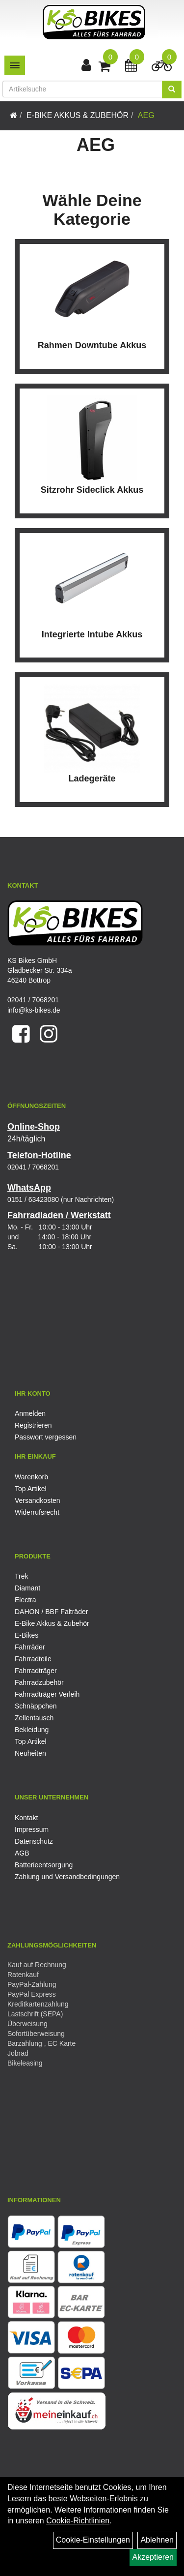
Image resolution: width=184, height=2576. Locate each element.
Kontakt (26, 1818)
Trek (21, 1576)
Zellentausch (34, 1718)
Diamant (27, 1588)
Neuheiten (30, 1753)
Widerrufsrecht (37, 1512)
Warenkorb (31, 1477)
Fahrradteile (33, 1659)
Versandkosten (37, 1500)
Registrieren (33, 1425)
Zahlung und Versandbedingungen (67, 1877)
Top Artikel (31, 1489)
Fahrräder (30, 1647)
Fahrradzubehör (39, 1682)
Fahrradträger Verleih (47, 1694)
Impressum (32, 1829)
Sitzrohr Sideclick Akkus (92, 490)
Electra (25, 1600)
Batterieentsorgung (44, 1865)
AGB (22, 1853)
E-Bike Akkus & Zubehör (77, 115)
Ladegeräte (91, 778)
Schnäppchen (36, 1706)
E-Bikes (26, 1635)
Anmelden (30, 1413)
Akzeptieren (153, 2557)
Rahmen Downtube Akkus (92, 345)
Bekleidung (32, 1730)
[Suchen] (172, 89)
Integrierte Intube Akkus (92, 634)
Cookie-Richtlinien (77, 2520)
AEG (146, 115)
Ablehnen (157, 2540)
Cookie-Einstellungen (93, 2540)
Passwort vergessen (46, 1437)
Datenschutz (34, 1841)
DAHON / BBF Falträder (51, 1612)
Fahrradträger (36, 1671)
